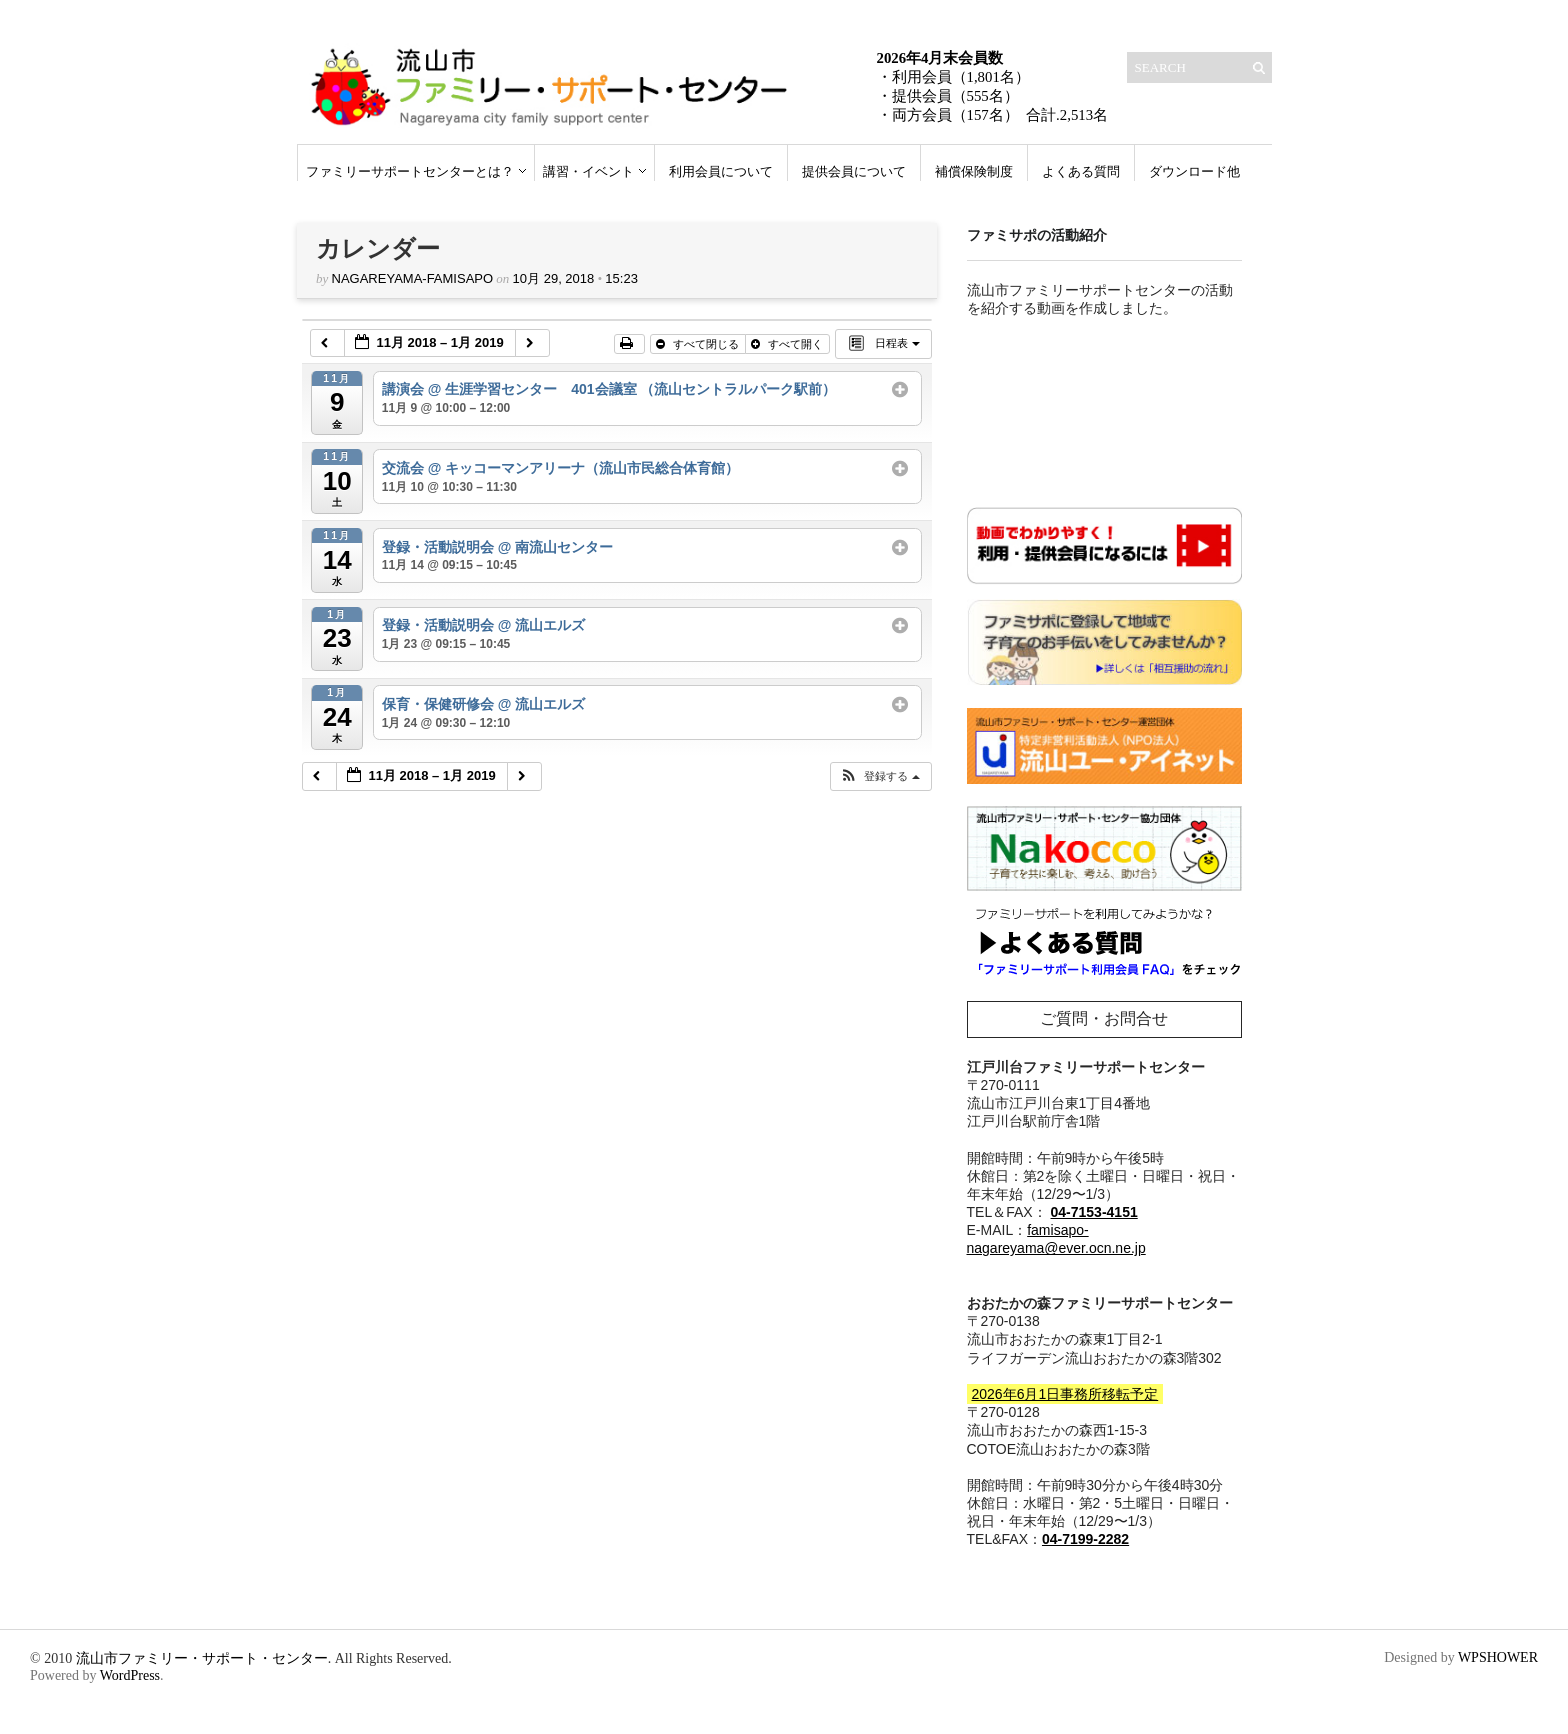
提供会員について (854, 171)
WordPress (130, 1675)
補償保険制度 (974, 171)
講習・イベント (588, 171)
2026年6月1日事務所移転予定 (1065, 1394)
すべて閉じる (699, 344)
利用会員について (721, 171)
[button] (880, 776)
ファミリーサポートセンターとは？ (410, 171)
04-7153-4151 (1094, 1212)
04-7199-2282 (1085, 1539)
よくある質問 (1081, 171)
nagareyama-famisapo (413, 278)
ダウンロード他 (1194, 171)
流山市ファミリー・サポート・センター (202, 1658)
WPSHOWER (1498, 1657)
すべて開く (788, 344)
